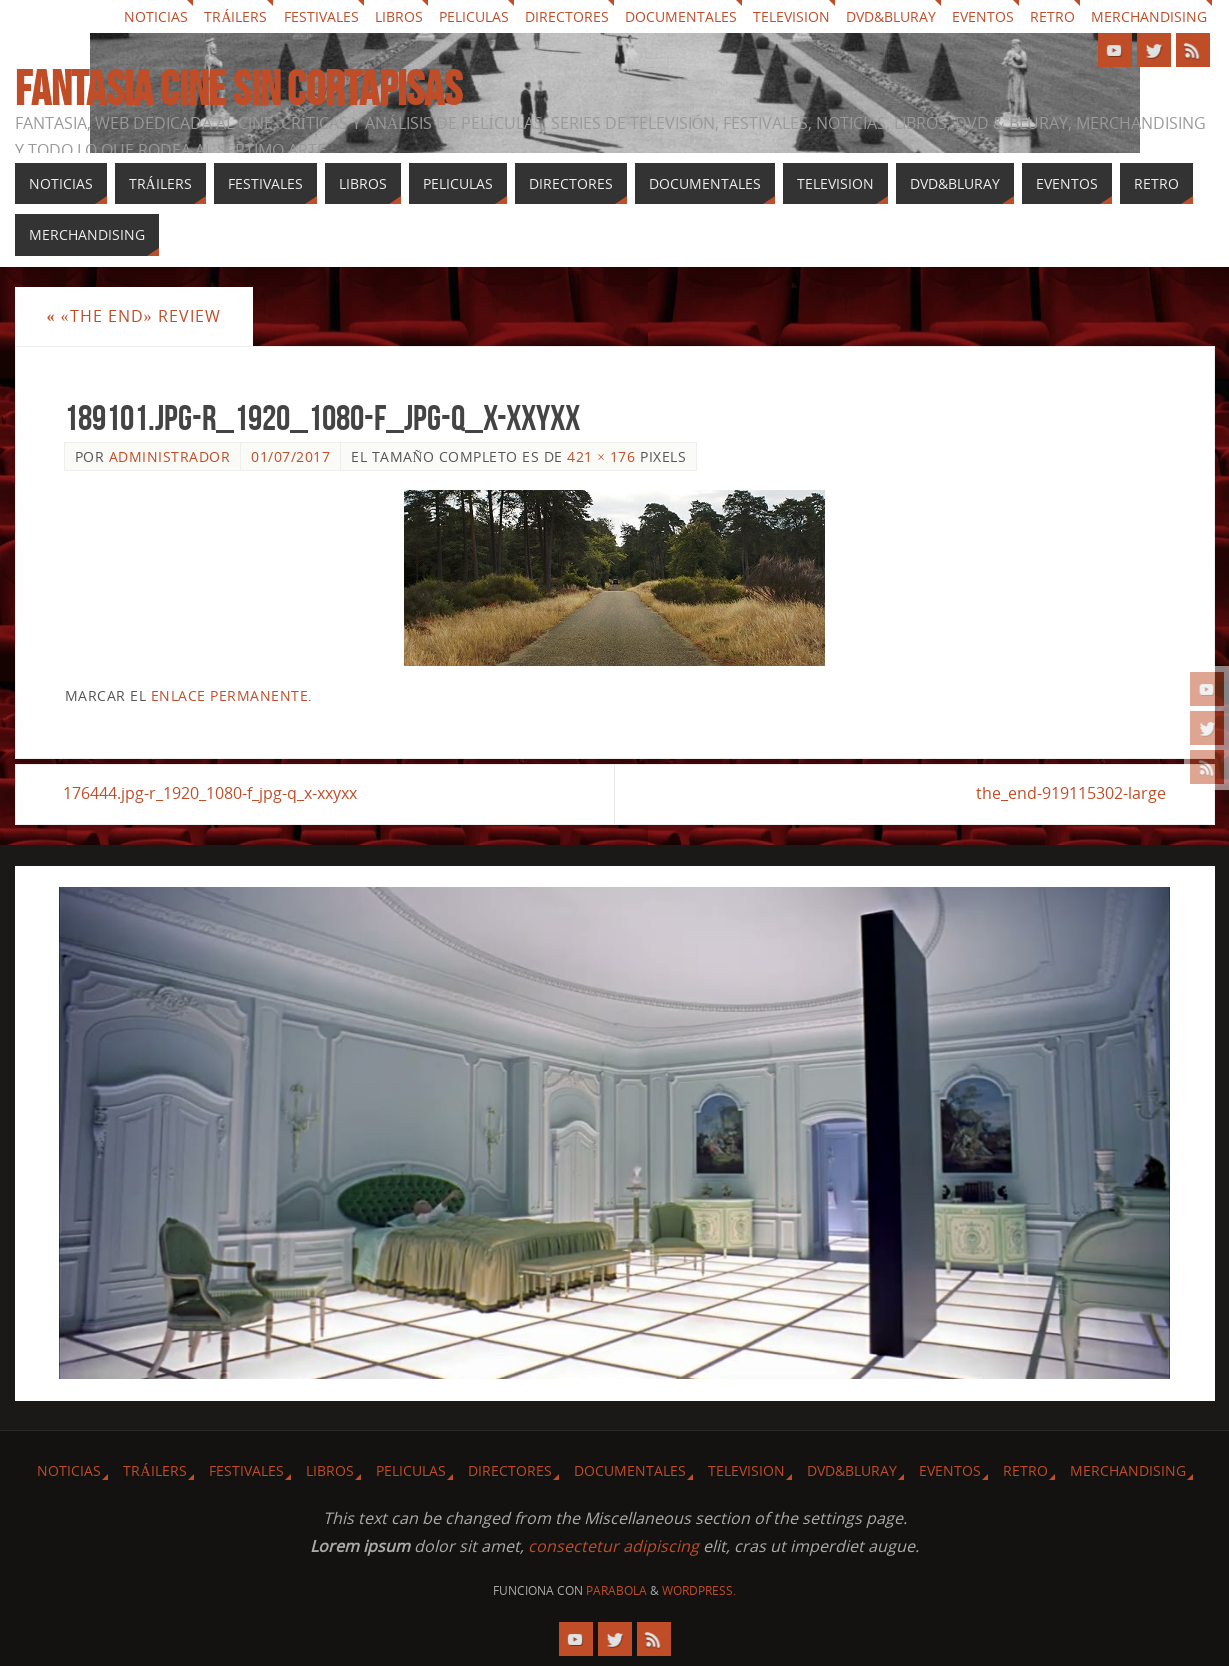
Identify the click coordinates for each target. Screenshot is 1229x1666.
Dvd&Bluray (891, 16)
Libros (399, 16)
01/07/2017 (290, 456)
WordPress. (699, 1590)
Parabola (616, 1590)
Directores (567, 16)
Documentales (681, 16)
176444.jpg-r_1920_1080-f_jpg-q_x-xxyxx (211, 794)
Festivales (321, 16)
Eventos (983, 16)
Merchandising (1149, 16)
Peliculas (474, 16)
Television (791, 16)
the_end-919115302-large (1071, 794)
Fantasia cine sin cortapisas (238, 89)
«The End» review (134, 316)
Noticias (156, 16)
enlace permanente (230, 695)
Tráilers (235, 16)
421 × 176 (601, 456)
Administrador (170, 456)
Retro (1052, 16)
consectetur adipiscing (613, 1546)
